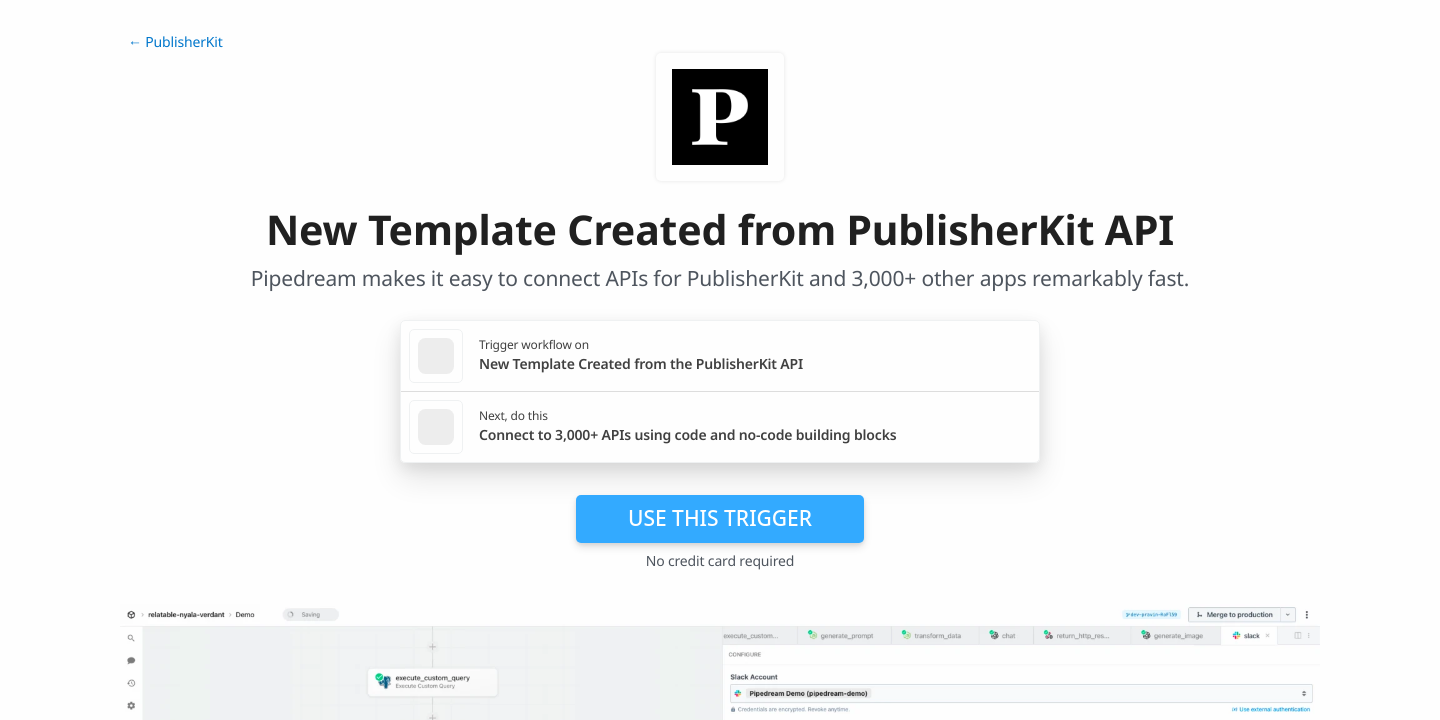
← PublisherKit (175, 42)
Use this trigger (720, 518)
